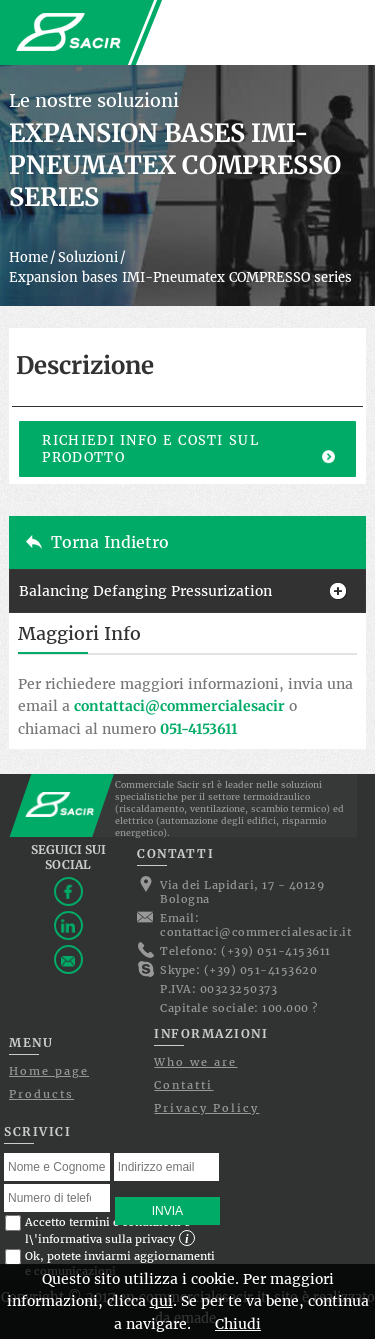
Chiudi (238, 1324)
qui (161, 1301)
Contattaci (68, 959)
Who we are (195, 1062)
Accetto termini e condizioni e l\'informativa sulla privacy (100, 1230)
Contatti (183, 1085)
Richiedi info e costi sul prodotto (150, 449)
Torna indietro (110, 542)
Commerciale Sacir (69, 32)
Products (41, 1094)
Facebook (68, 891)
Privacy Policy (206, 1108)
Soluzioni (88, 257)
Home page (49, 1071)
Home (28, 257)
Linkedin (68, 925)
